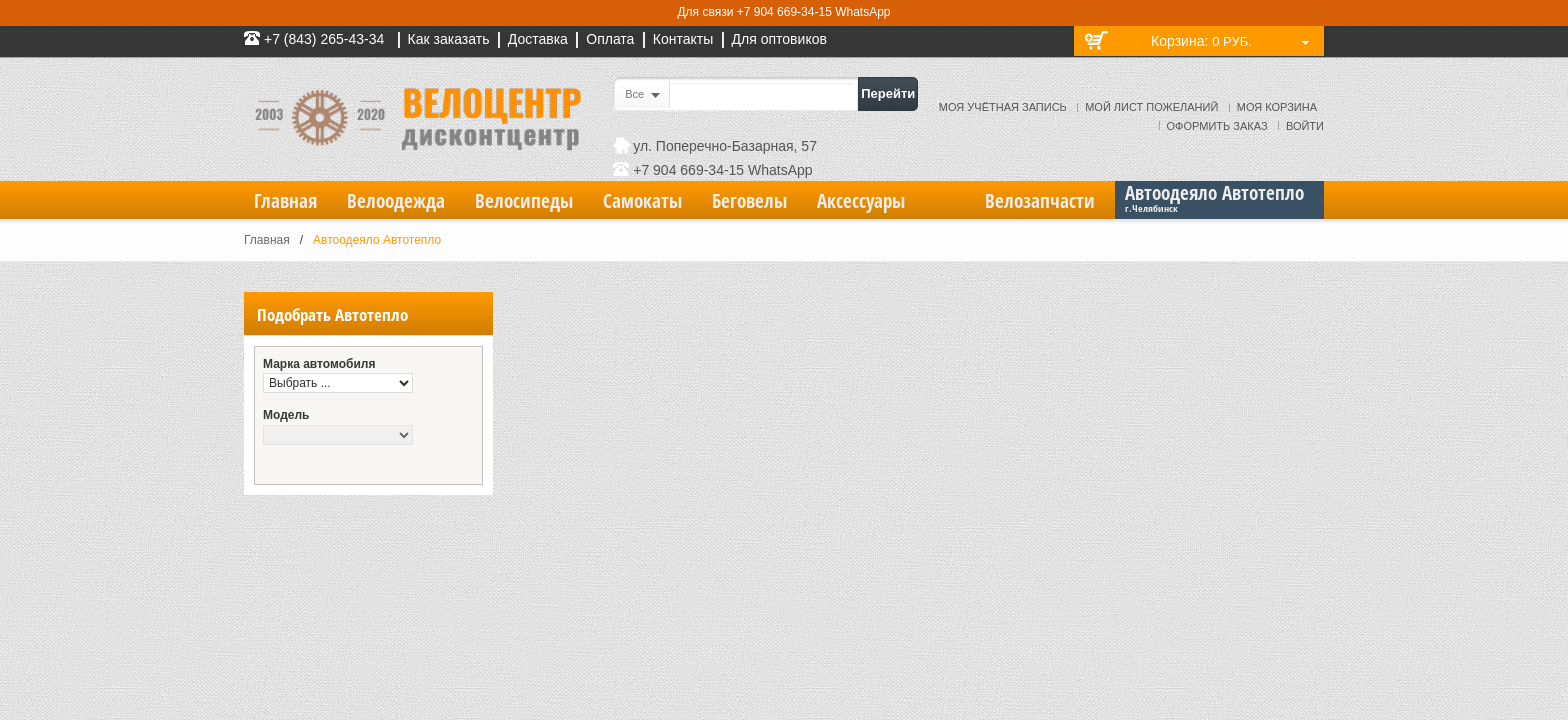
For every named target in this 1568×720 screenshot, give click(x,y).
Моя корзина (1277, 107)
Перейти (888, 93)
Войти (1305, 126)
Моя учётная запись (1003, 107)
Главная (267, 240)
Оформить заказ (1217, 126)
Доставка (538, 39)
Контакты (683, 39)
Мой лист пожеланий (1151, 107)
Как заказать (449, 39)
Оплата (610, 39)
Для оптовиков (779, 39)
